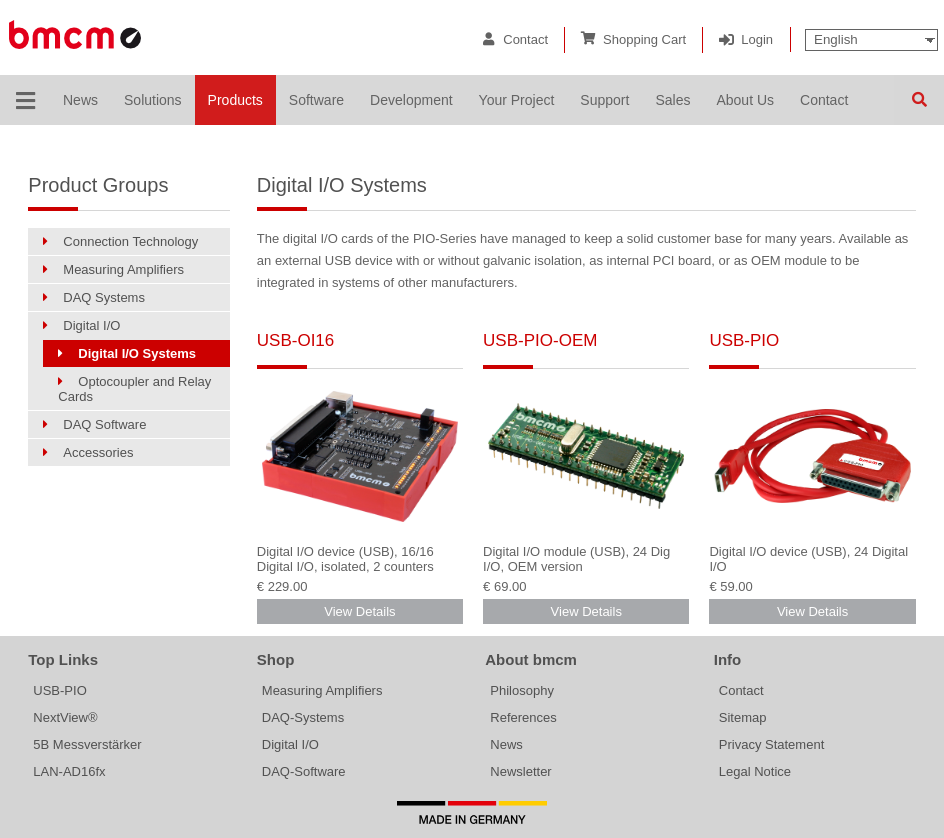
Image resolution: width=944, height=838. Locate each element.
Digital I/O (290, 744)
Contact (525, 39)
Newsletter (520, 771)
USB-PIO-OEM (540, 340)
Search (919, 100)
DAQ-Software (304, 771)
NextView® (65, 717)
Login (757, 39)
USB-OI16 (295, 340)
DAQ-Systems (303, 717)
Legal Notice (755, 771)
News (506, 744)
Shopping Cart (644, 39)
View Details (359, 611)
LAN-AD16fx (69, 771)
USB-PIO (744, 340)
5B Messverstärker (87, 744)
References (523, 717)
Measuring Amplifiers (322, 690)
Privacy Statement (772, 744)
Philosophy (522, 690)
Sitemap (743, 717)
